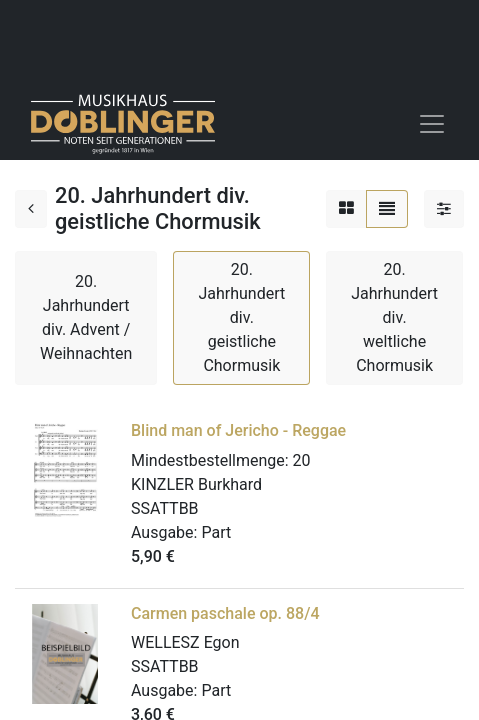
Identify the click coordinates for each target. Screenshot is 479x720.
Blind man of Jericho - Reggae (238, 430)
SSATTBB (165, 508)
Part (216, 532)
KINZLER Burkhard (196, 484)
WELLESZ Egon (185, 642)
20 (302, 460)
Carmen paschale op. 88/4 (225, 613)
